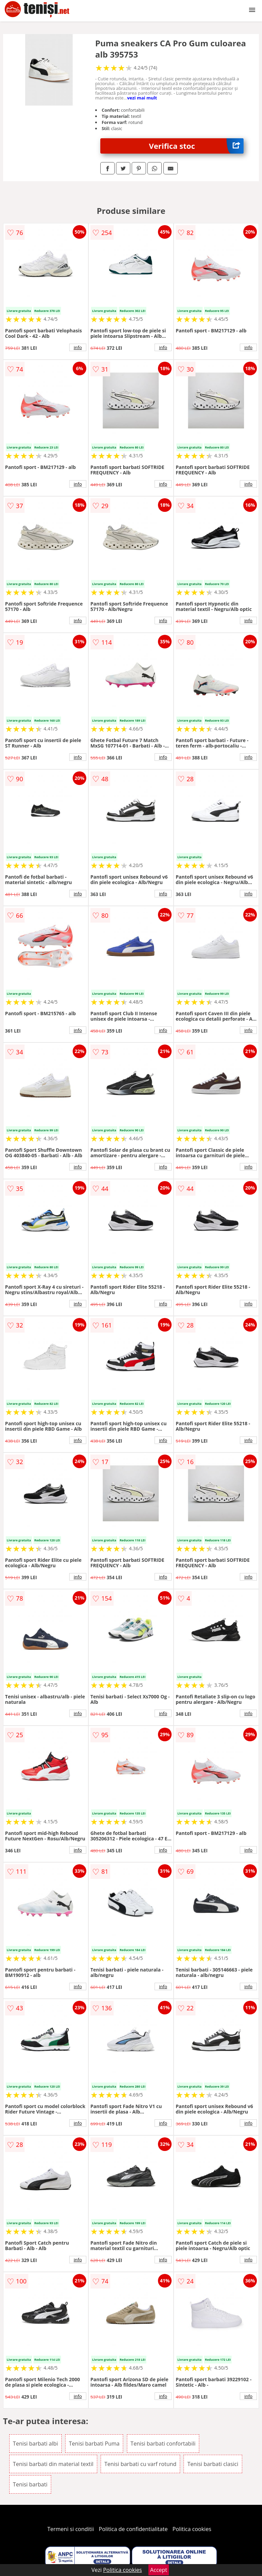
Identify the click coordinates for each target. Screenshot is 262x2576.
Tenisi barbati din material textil (53, 2464)
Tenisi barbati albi (35, 2443)
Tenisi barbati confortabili (163, 2443)
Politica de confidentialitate (133, 2529)
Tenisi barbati (30, 2484)
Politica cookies (192, 2529)
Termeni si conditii (70, 2529)
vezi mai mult (142, 98)
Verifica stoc (196, 146)
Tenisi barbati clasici (212, 2464)
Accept (158, 2570)
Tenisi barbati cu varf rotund (140, 2464)
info (78, 347)
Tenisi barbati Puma (94, 2443)
